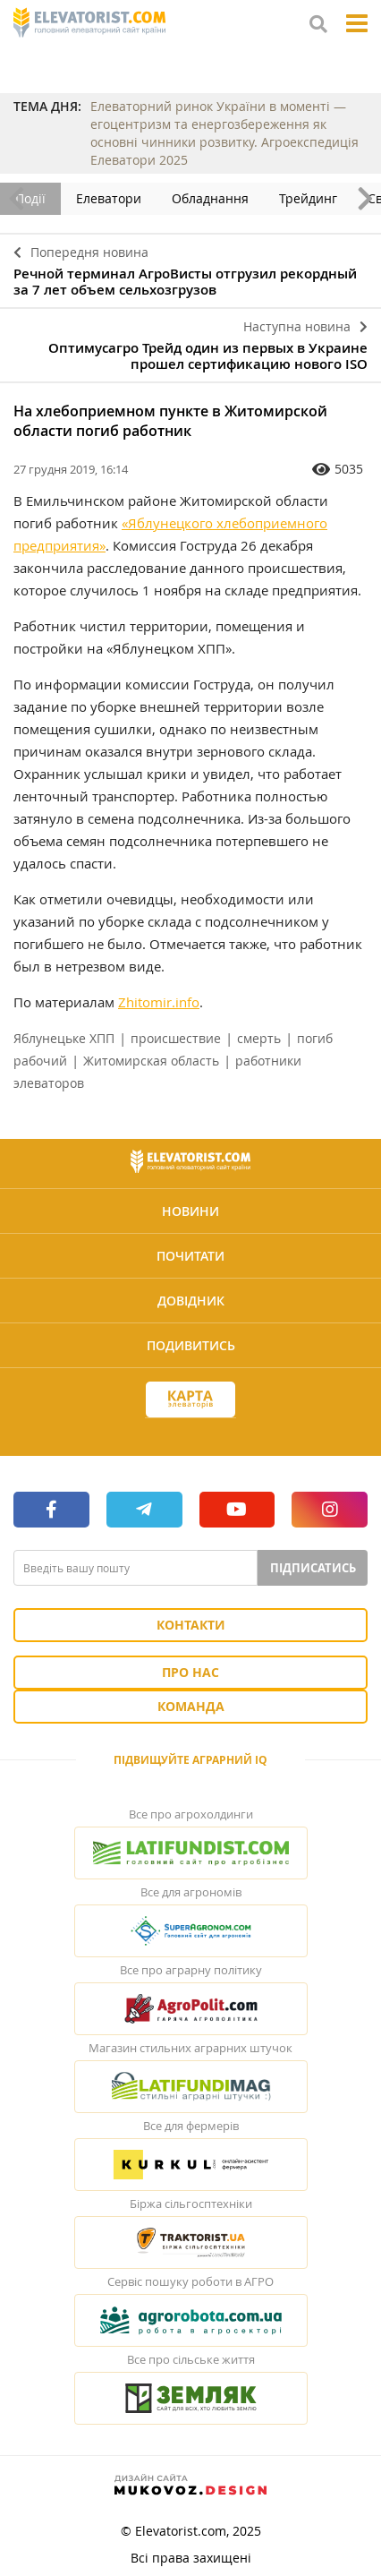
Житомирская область (151, 1060)
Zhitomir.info (158, 1002)
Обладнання (210, 198)
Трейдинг (308, 198)
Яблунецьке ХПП (63, 1038)
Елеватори (108, 198)
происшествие (176, 1038)
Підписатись (313, 1568)
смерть (259, 1038)
